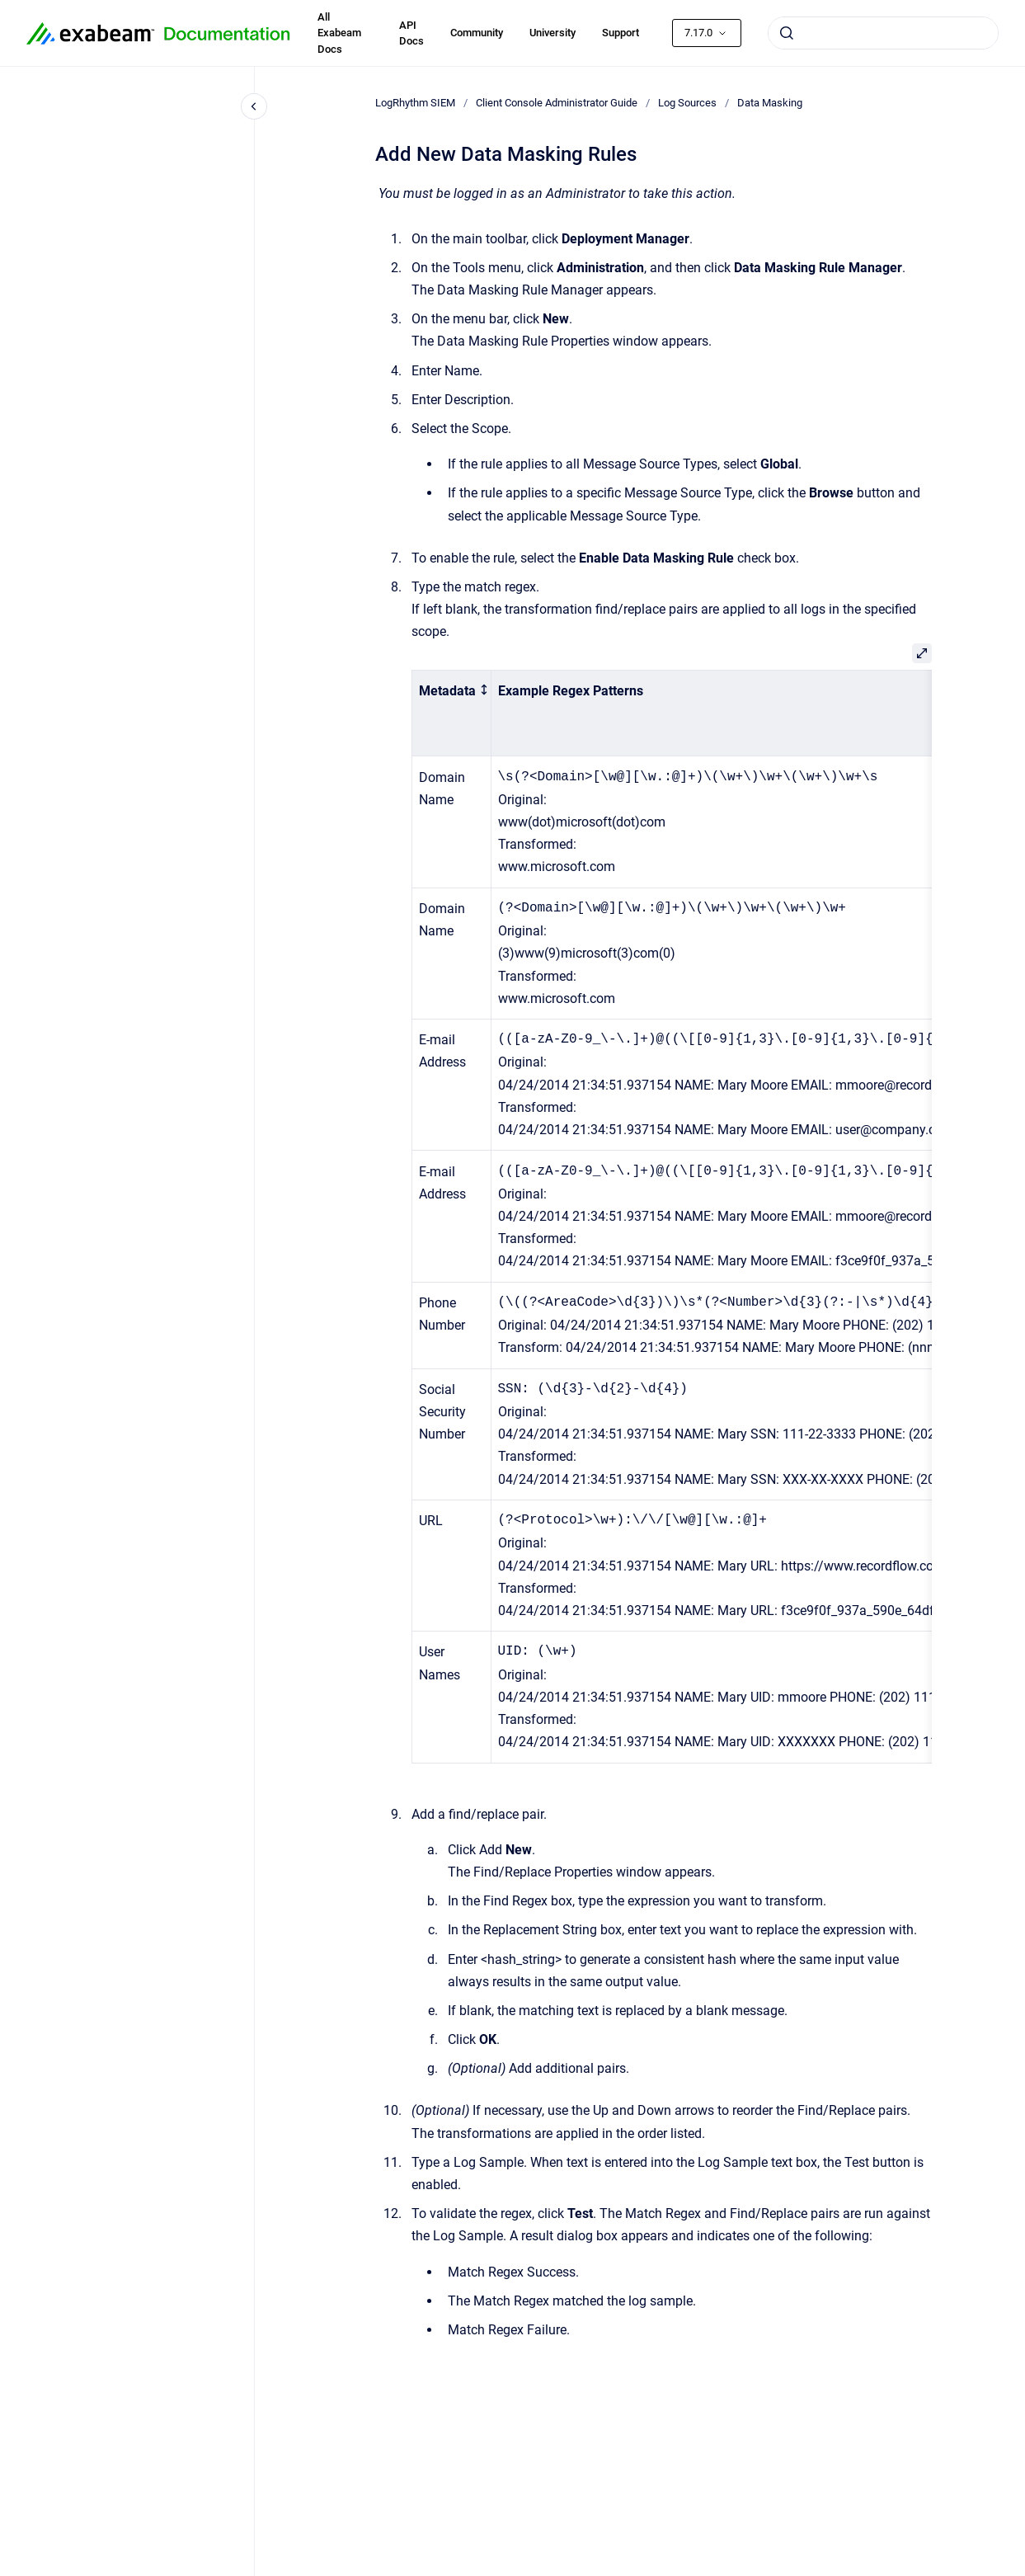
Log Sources (687, 103)
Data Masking (769, 103)
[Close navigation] (254, 106)
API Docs (411, 33)
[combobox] (883, 33)
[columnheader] (451, 713)
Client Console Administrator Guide (556, 103)
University (552, 32)
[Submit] (786, 33)
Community (476, 32)
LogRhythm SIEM (415, 103)
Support (620, 32)
